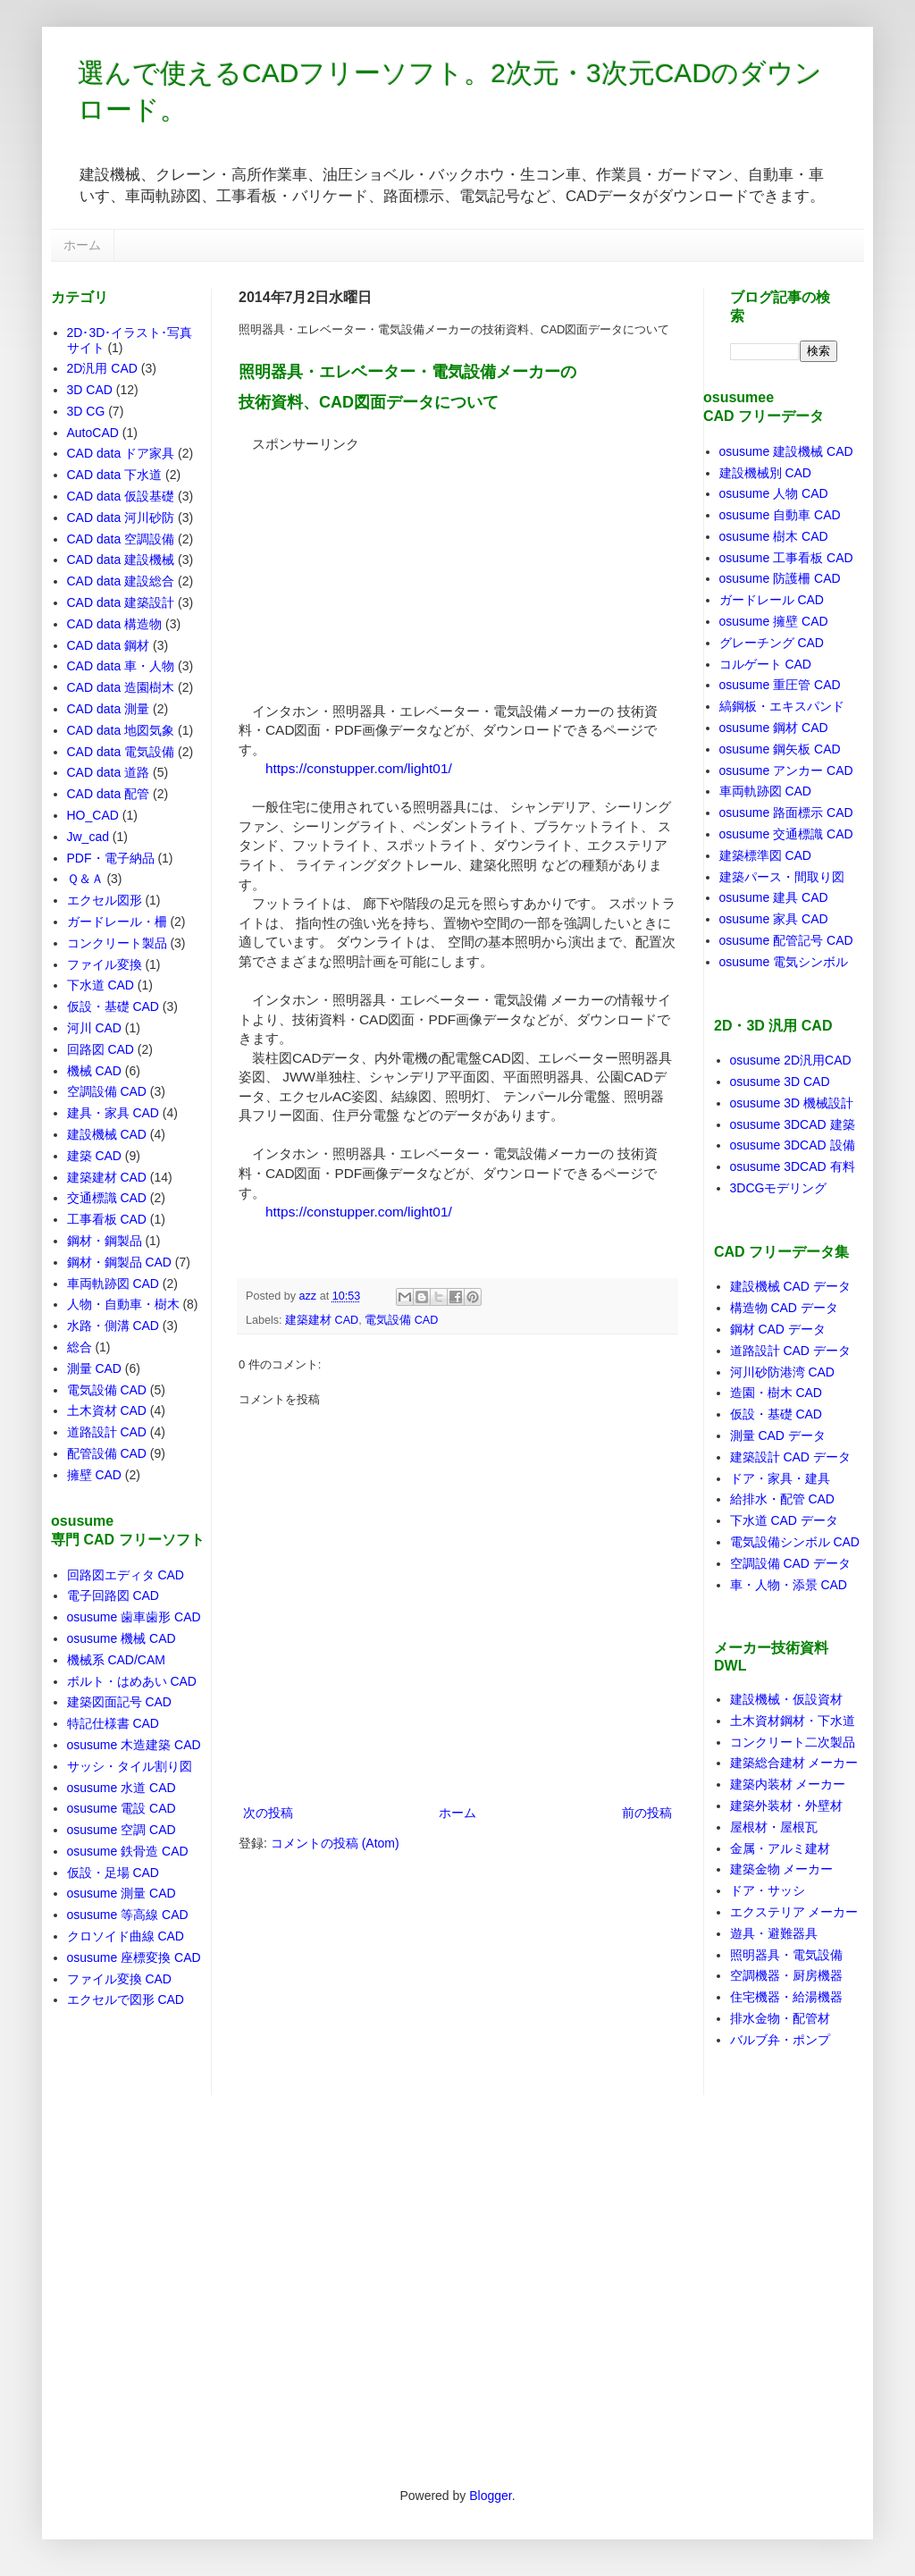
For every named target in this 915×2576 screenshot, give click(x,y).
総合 (79, 1347)
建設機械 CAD (107, 1134)
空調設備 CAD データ (790, 1563)
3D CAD (90, 390)
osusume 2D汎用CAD (791, 1060)
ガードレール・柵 (117, 921)
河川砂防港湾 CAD (782, 1372)
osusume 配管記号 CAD (786, 940)
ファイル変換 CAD (119, 1979)
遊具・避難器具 (774, 1933)
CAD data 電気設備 (121, 752)
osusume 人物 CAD (773, 493)
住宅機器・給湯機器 (786, 1997)
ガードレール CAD (771, 600)
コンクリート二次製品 (792, 1742)
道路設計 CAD (107, 1432)
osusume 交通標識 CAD (786, 834)
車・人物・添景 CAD (788, 1585)
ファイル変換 (104, 964)
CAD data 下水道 (115, 474)
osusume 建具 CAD (773, 897)
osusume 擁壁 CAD (773, 621)
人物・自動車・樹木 (123, 1304)
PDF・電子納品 (111, 858)
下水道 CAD (100, 985)
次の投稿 (268, 1813)
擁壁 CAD (94, 1475)
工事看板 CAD (107, 1219)
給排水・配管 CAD (782, 1499)
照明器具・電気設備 (786, 1955)
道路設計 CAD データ (790, 1350)
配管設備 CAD (107, 1453)
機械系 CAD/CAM (116, 1660)
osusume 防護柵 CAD (780, 578)
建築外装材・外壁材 (786, 1805)
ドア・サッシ (767, 1890)
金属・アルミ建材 (780, 1848)
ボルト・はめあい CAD (132, 1681)
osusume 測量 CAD (121, 1893)
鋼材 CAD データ (778, 1329)
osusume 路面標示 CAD (786, 812)
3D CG (86, 411)
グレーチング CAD (771, 643)
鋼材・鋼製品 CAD (119, 1262)
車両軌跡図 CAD (113, 1283)
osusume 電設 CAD (121, 1808)
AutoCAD (93, 432)
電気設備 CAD (401, 1320)
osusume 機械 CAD (121, 1638)
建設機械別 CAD (765, 473)
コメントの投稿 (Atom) (335, 1843)
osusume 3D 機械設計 (791, 1103)
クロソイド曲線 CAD (125, 1936)
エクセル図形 (104, 900)
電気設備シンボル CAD (795, 1542)
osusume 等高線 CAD (128, 1914)
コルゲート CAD (765, 664)
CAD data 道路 (108, 772)
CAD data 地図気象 (121, 730)
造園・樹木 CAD (776, 1392)
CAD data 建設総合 (121, 581)
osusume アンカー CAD (786, 770)
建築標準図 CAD (765, 855)
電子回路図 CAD (113, 1595)
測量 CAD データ (778, 1435)
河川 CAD (94, 1028)
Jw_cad (88, 836)
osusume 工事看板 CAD (786, 558)
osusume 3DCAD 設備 (792, 1145)
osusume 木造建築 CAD (134, 1745)
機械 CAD (94, 1071)
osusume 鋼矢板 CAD (780, 749)
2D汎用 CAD (102, 368)
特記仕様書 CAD (113, 1723)
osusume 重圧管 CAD (780, 685)
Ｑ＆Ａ (85, 878)
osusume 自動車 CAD (780, 515)
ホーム (82, 245)
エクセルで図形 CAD (125, 1999)
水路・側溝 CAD (113, 1325)
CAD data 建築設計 (121, 602)
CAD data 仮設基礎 (121, 496)
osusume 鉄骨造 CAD (128, 1851)
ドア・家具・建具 (780, 1478)
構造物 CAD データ (784, 1308)
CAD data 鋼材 (108, 645)
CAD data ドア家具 (121, 453)
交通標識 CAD (107, 1198)
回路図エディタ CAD (125, 1575)
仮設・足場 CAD (113, 1872)
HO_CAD (93, 815)
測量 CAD (94, 1368)
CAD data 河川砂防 (121, 517)
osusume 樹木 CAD (773, 536)
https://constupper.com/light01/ (358, 768)
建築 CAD (94, 1156)
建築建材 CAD (321, 1320)
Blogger (490, 2495)
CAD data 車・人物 (121, 666)
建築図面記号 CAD (119, 1702)
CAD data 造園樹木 (121, 687)
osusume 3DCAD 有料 (792, 1166)
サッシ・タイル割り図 (129, 1766)
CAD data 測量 (108, 709)
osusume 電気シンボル (784, 962)
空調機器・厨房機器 (786, 1975)
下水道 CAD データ (784, 1520)
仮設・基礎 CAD (113, 1006)
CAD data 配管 (108, 794)
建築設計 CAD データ (790, 1457)
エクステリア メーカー (794, 1912)
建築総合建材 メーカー (794, 1762)
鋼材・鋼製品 (104, 1240)
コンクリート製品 (117, 943)
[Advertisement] (373, 565)
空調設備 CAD (107, 1091)
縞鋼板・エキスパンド (781, 706)
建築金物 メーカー (782, 1869)
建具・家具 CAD (113, 1113)
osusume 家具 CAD (773, 919)
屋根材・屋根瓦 (774, 1827)
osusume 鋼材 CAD (773, 727)
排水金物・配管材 (780, 2018)
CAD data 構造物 (115, 624)
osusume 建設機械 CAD (786, 451)
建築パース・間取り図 (781, 877)
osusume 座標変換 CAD (134, 1957)
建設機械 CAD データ (790, 1286)
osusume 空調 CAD (121, 1830)
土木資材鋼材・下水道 (792, 1720)
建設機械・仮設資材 (786, 1699)
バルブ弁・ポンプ (780, 2040)
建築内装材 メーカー (788, 1784)
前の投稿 (647, 1813)
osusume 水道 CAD (121, 1787)
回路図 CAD (100, 1049)
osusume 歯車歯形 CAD (134, 1617)
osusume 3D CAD (780, 1081)
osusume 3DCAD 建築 (792, 1124)
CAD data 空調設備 (121, 539)
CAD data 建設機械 (121, 559)
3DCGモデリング (778, 1188)
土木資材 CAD (107, 1410)
